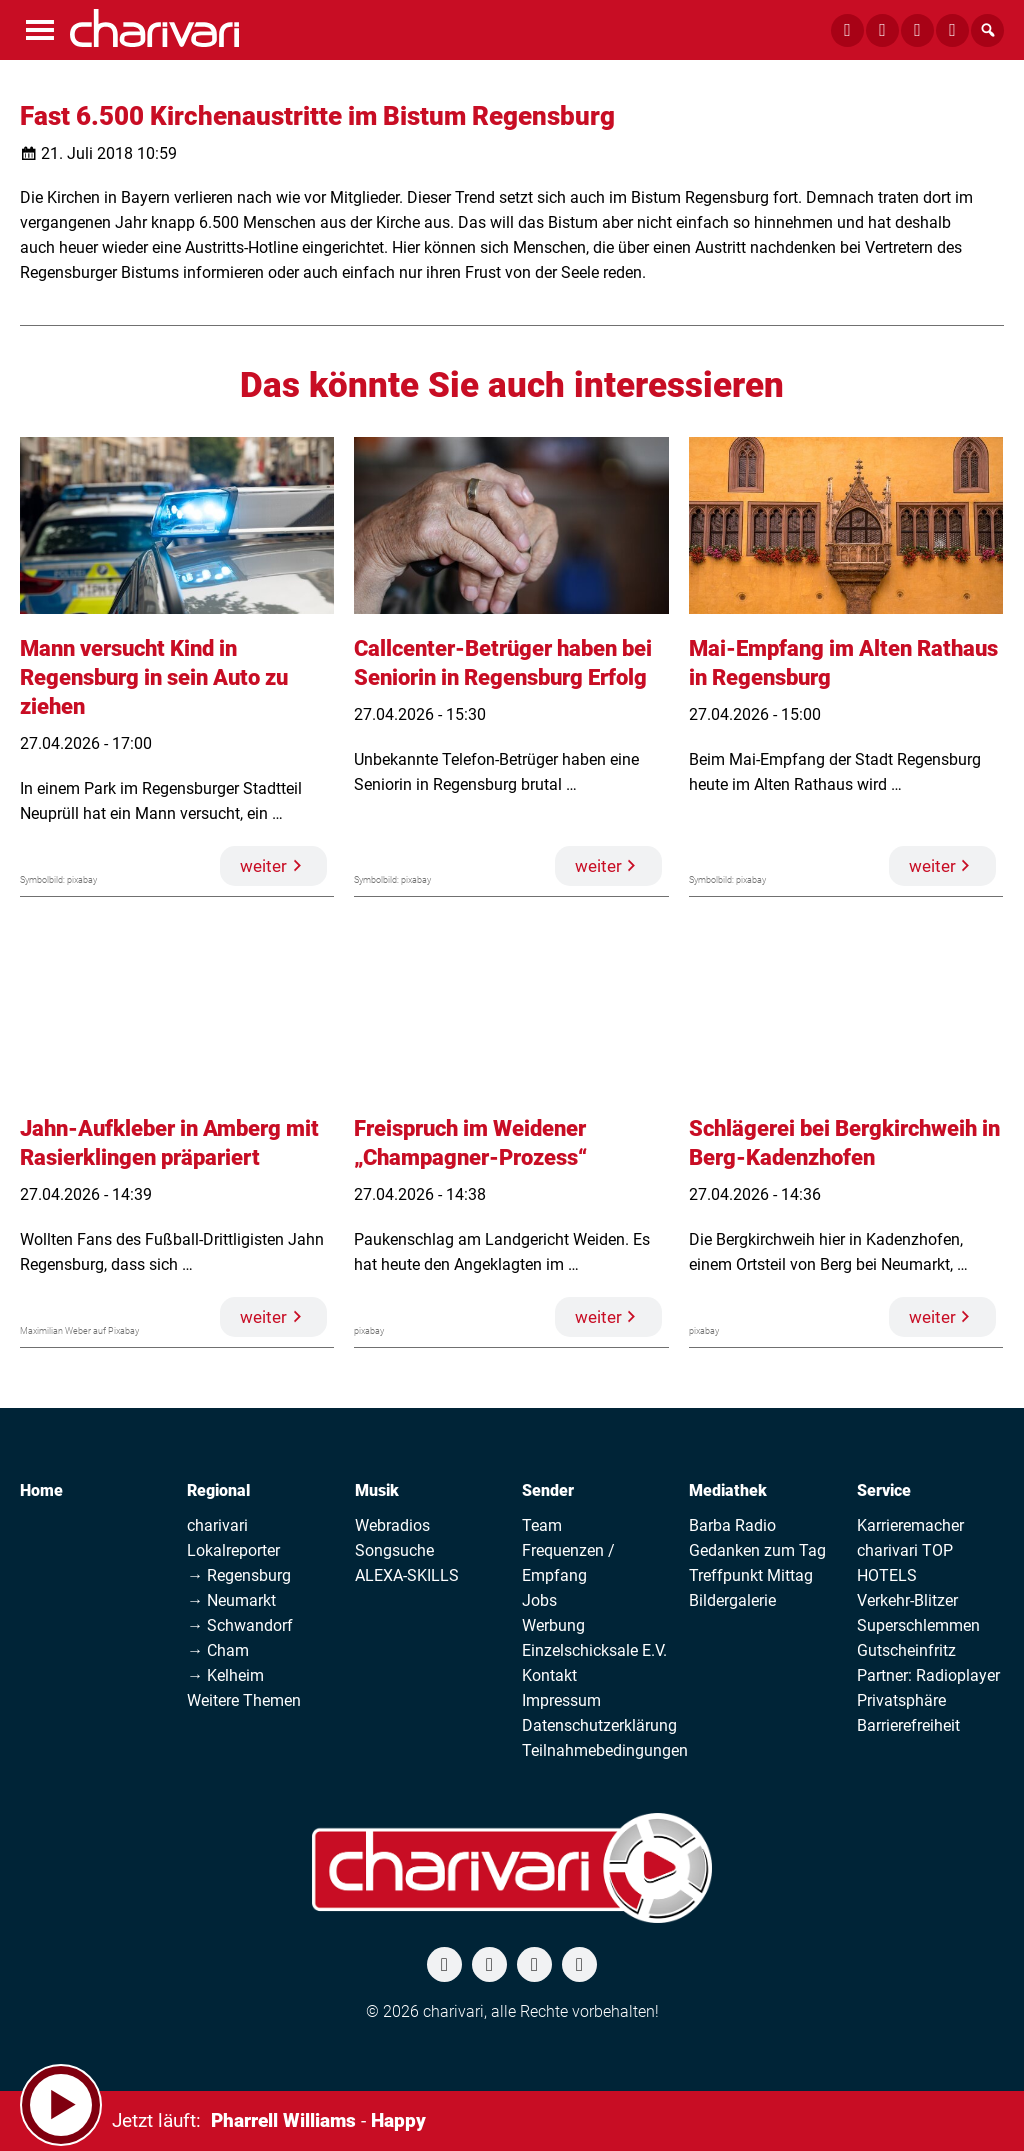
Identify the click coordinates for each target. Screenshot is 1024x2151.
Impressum (561, 1700)
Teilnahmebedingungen (605, 1750)
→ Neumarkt (231, 1600)
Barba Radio (732, 1525)
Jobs (539, 1600)
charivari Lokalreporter (233, 1538)
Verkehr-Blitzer (907, 1600)
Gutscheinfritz (906, 1650)
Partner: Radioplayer (928, 1675)
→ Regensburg (239, 1575)
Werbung (553, 1625)
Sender (548, 1490)
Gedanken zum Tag (757, 1550)
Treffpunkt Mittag (751, 1575)
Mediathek (728, 1490)
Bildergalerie (732, 1600)
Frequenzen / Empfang (568, 1563)
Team (542, 1525)
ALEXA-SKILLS (407, 1575)
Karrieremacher (910, 1525)
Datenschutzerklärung (599, 1725)
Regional (218, 1490)
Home (41, 1490)
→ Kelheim (225, 1675)
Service (884, 1490)
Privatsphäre (901, 1700)
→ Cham (218, 1650)
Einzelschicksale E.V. (594, 1650)
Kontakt (549, 1675)
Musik (377, 1490)
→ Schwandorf (240, 1625)
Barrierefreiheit (908, 1725)
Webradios (392, 1525)
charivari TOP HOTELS (905, 1563)
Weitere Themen (244, 1700)
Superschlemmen (918, 1625)
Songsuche (394, 1550)
